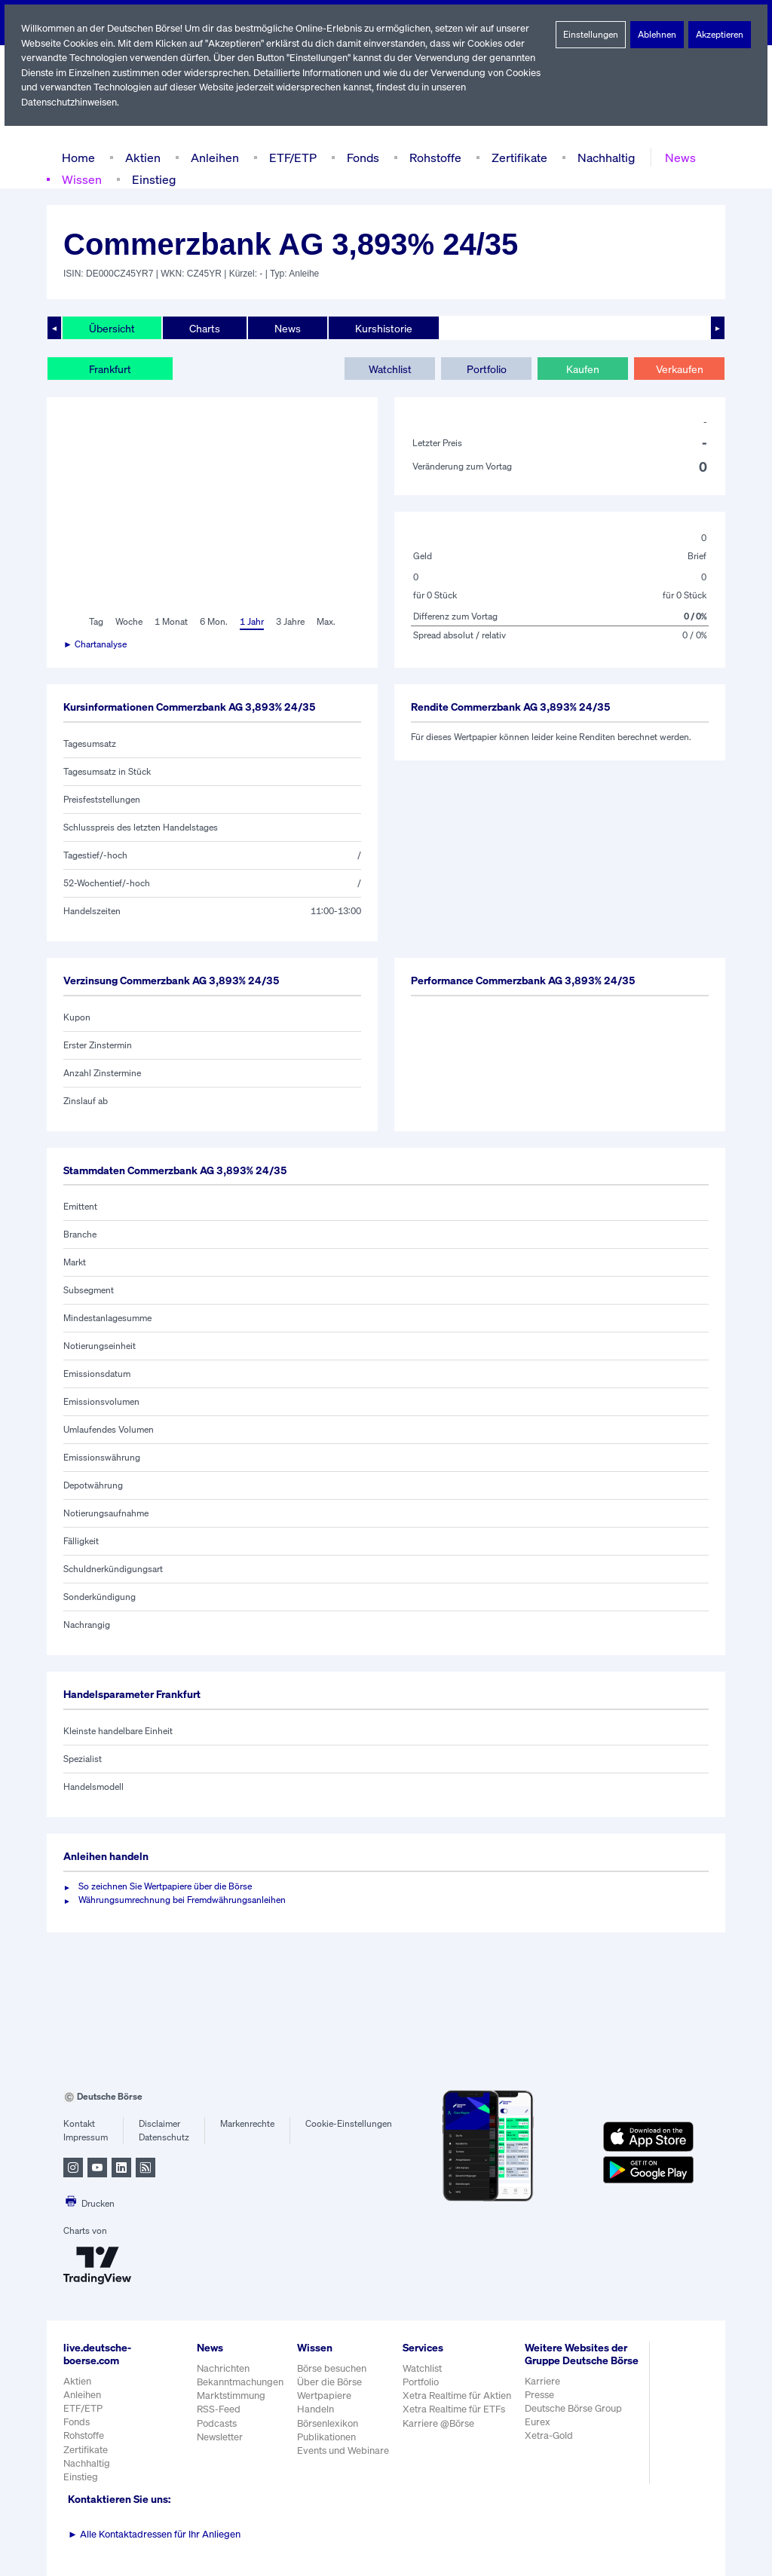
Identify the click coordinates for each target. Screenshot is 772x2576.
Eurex (540, 2434)
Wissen (81, 179)
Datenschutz (164, 2137)
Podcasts (217, 2423)
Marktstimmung (230, 2395)
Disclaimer (160, 2124)
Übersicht (111, 328)
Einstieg (152, 179)
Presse (542, 2407)
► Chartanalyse (95, 644)
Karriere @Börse (441, 2423)
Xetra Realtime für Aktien (459, 2395)
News (675, 157)
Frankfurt (110, 369)
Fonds (361, 157)
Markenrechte (247, 2124)
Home (78, 157)
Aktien (141, 157)
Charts (203, 328)
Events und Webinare (344, 2450)
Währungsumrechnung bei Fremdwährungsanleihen (182, 1900)
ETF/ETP (289, 157)
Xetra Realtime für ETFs (457, 2409)
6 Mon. (212, 621)
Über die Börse (330, 2382)
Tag (94, 621)
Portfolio (486, 369)
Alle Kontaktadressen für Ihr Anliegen (154, 2534)
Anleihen (211, 157)
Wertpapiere (324, 2395)
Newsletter (220, 2437)
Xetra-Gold (550, 2448)
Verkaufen (679, 369)
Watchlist (390, 369)
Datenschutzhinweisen (70, 102)
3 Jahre (290, 621)
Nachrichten (223, 2368)
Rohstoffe (434, 157)
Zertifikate (516, 157)
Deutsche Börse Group (576, 2421)
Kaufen (582, 369)
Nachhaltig (601, 157)
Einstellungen (591, 34)
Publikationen (327, 2437)
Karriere (544, 2393)
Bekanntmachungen (240, 2382)
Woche (128, 621)
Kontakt (78, 2124)
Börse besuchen (333, 2368)
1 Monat (170, 621)
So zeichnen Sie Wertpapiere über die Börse (167, 1886)
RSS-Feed (220, 2409)
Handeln (316, 2409)
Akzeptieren (719, 34)
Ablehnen (657, 34)
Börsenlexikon (329, 2423)
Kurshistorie (381, 328)
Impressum (85, 2137)
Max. (327, 621)
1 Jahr (250, 621)
